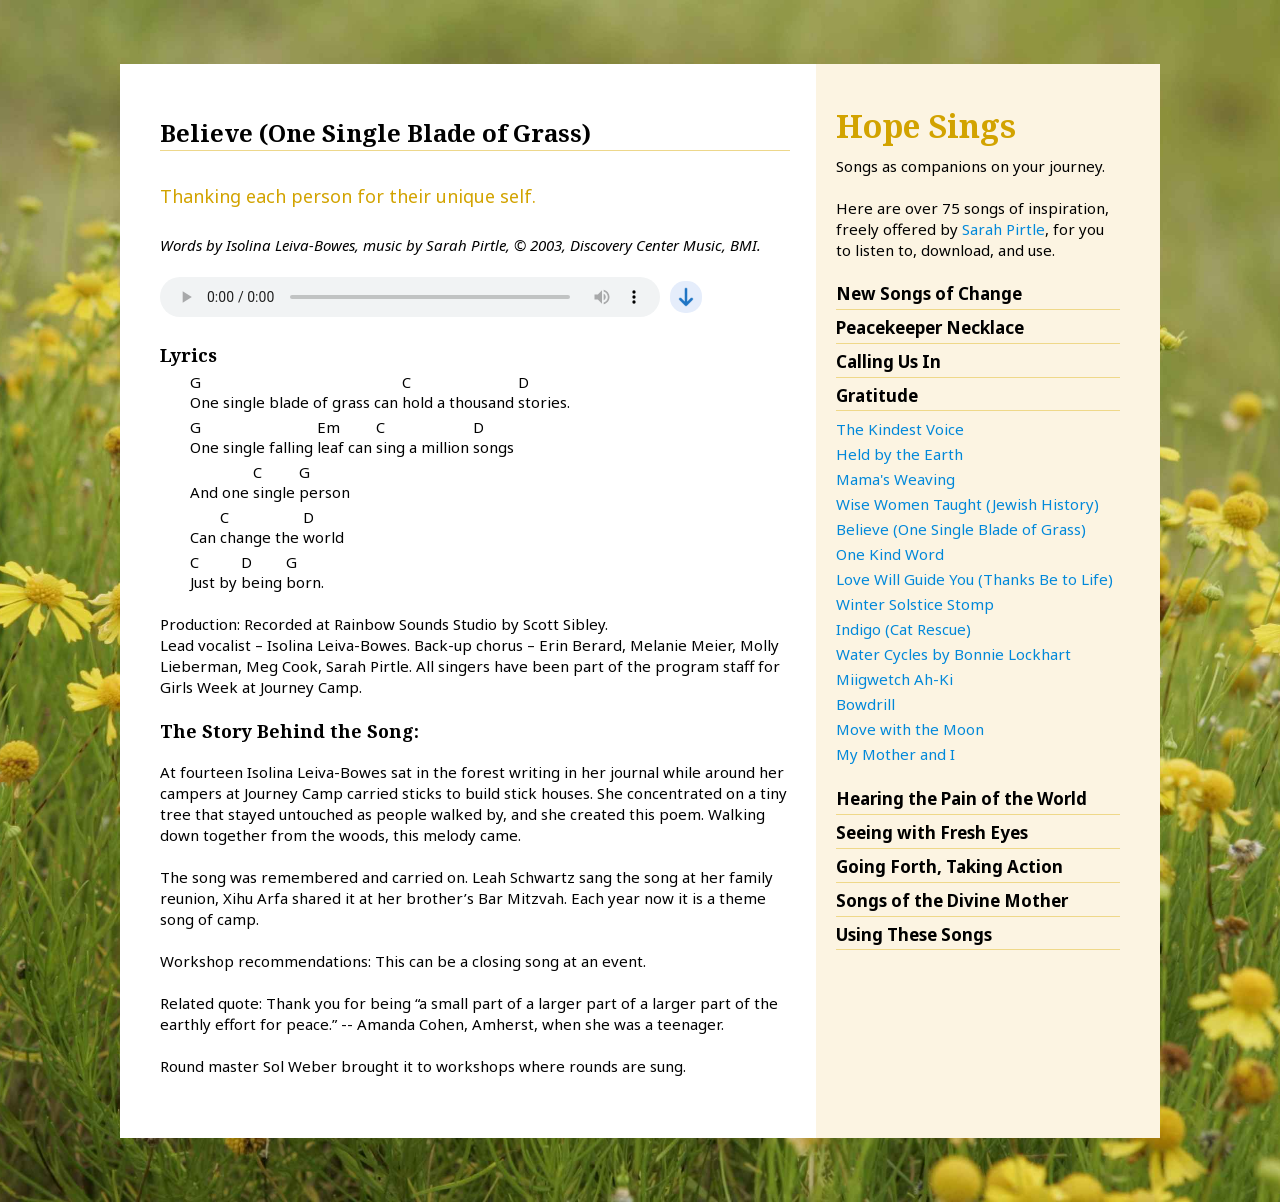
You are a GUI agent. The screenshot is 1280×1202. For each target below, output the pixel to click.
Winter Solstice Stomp (915, 604)
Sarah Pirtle (1003, 229)
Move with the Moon (910, 729)
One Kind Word (890, 554)
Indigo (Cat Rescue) (903, 629)
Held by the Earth (899, 454)
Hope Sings (926, 125)
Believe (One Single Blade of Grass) (961, 529)
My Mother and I (895, 754)
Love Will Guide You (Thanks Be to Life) (974, 579)
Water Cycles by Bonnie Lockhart (953, 654)
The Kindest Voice (900, 429)
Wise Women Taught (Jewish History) (967, 504)
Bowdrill (865, 704)
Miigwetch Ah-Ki (894, 679)
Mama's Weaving (895, 479)
